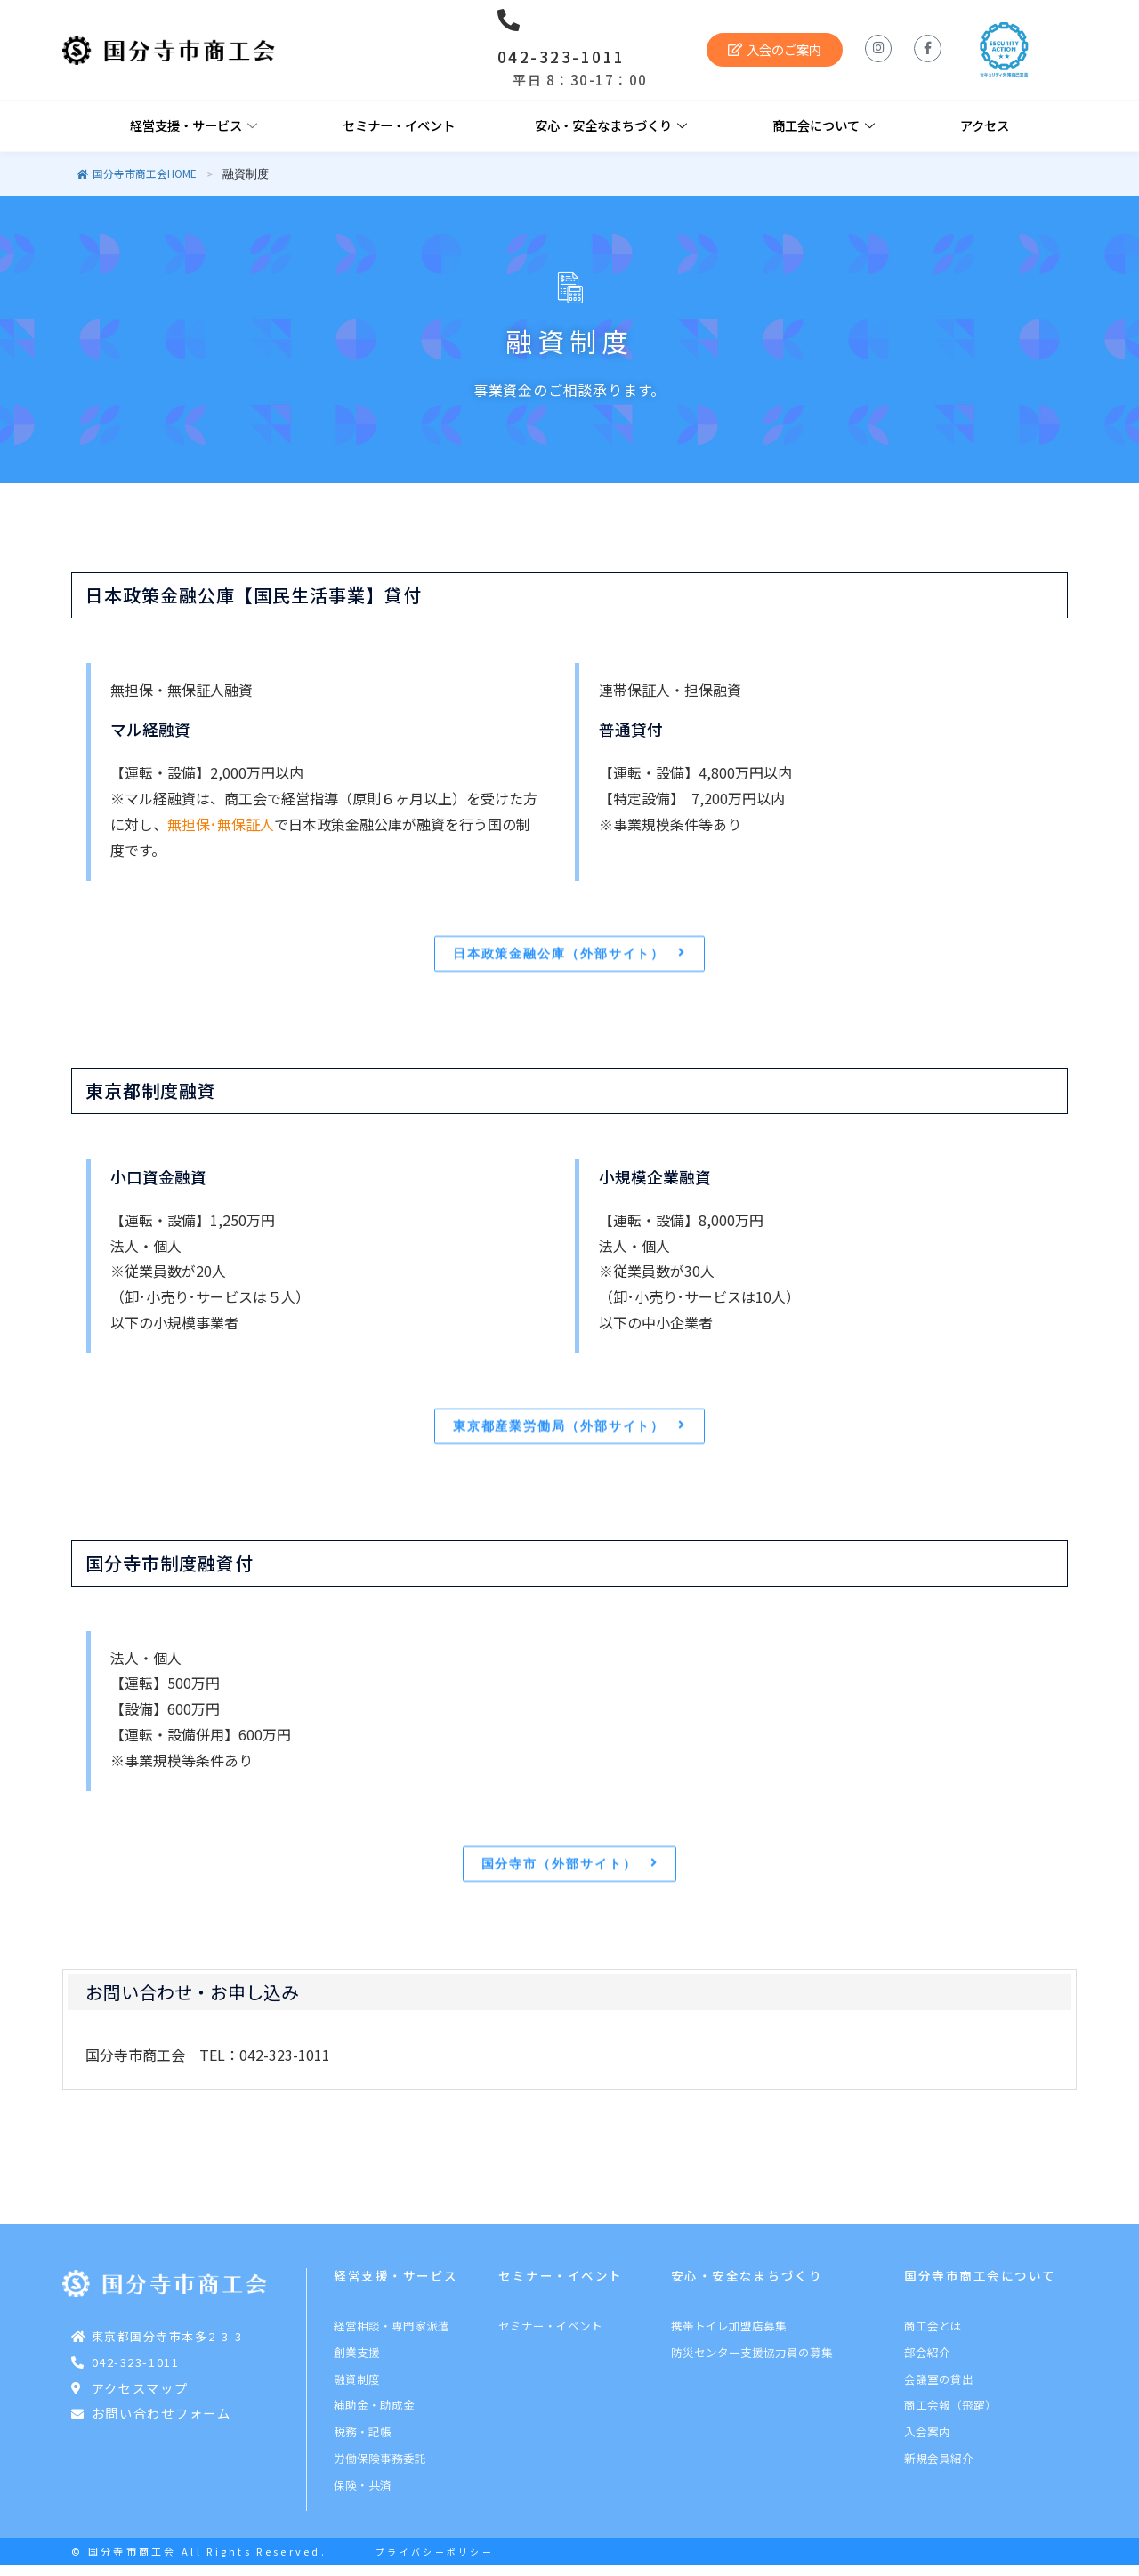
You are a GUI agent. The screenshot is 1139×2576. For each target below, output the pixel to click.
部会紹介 (927, 2362)
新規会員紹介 (938, 2468)
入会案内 (927, 2442)
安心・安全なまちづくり (611, 126)
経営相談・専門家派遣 (391, 2336)
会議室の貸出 (938, 2389)
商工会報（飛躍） (950, 2415)
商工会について (823, 126)
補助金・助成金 (374, 2415)
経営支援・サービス (193, 126)
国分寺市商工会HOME (137, 173)
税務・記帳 (363, 2442)
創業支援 (357, 2362)
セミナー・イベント (399, 125)
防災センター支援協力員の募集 (752, 2362)
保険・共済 (363, 2495)
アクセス (984, 125)
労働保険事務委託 (380, 2468)
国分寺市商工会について (980, 2286)
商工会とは (933, 2336)
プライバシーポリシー (435, 2562)
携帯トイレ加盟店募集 (729, 2336)
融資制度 (357, 2389)
